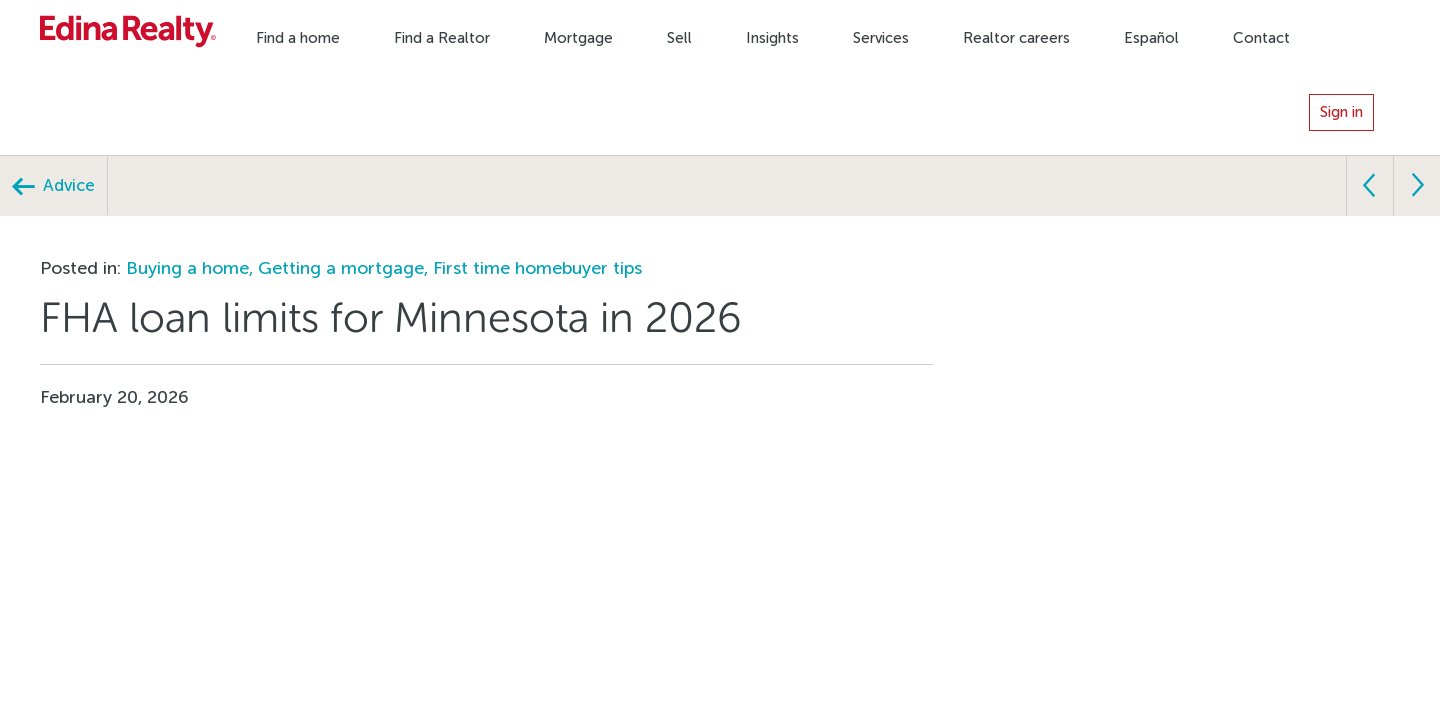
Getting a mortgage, (345, 268)
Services (881, 38)
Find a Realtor (442, 38)
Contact (1261, 38)
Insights (772, 38)
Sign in (1341, 112)
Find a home (298, 38)
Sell (679, 38)
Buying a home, (192, 268)
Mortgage (578, 38)
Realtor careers (1016, 38)
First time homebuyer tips (537, 268)
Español (1151, 38)
